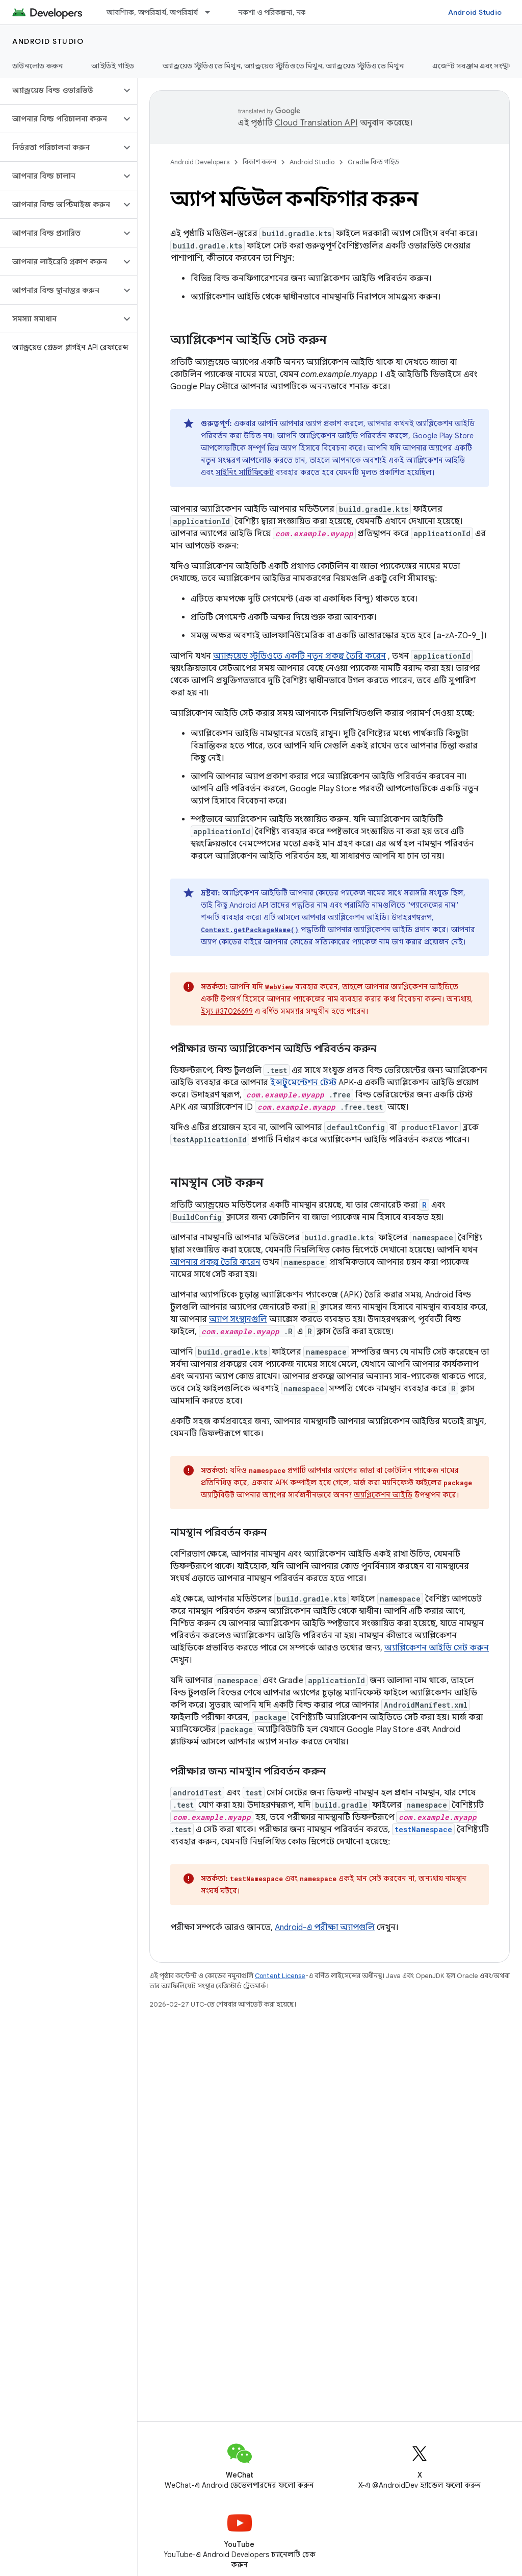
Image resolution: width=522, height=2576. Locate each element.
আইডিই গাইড (112, 65)
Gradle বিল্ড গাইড (373, 162)
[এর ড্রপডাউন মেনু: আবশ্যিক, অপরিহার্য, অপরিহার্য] (212, 12)
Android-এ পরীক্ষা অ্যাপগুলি (325, 1927)
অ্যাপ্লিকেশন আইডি (383, 1494)
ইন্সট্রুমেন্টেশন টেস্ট (303, 1083)
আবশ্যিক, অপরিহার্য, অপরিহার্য (152, 12)
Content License (280, 1975)
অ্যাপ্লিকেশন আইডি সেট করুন (436, 1648)
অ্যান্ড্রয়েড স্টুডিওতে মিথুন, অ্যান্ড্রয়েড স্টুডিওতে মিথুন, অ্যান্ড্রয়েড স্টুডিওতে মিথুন (283, 65)
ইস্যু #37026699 (227, 1011)
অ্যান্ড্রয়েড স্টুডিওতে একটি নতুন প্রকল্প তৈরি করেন (299, 656)
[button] (60, 90)
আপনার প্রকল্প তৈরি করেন (215, 1262)
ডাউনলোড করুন (37, 65)
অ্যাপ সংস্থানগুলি (238, 1319)
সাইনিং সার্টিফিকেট (245, 472)
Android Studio (475, 12)
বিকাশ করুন (259, 162)
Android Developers (199, 162)
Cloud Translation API (316, 123)
